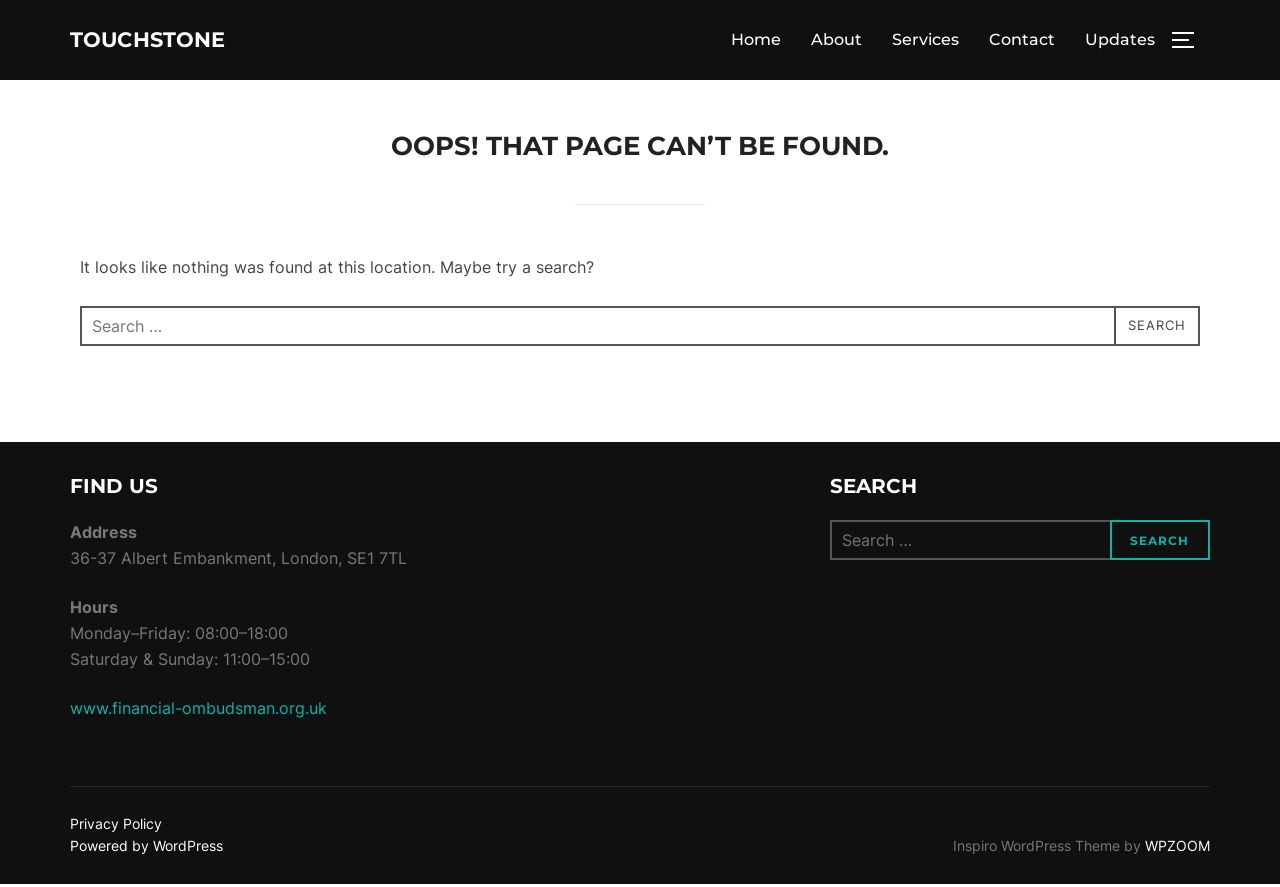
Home (756, 41)
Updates (1120, 41)
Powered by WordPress (146, 848)
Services (925, 41)
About (836, 41)
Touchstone (170, 41)
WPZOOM (1177, 848)
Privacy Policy (116, 826)
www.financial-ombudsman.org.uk (198, 711)
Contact (1022, 41)
